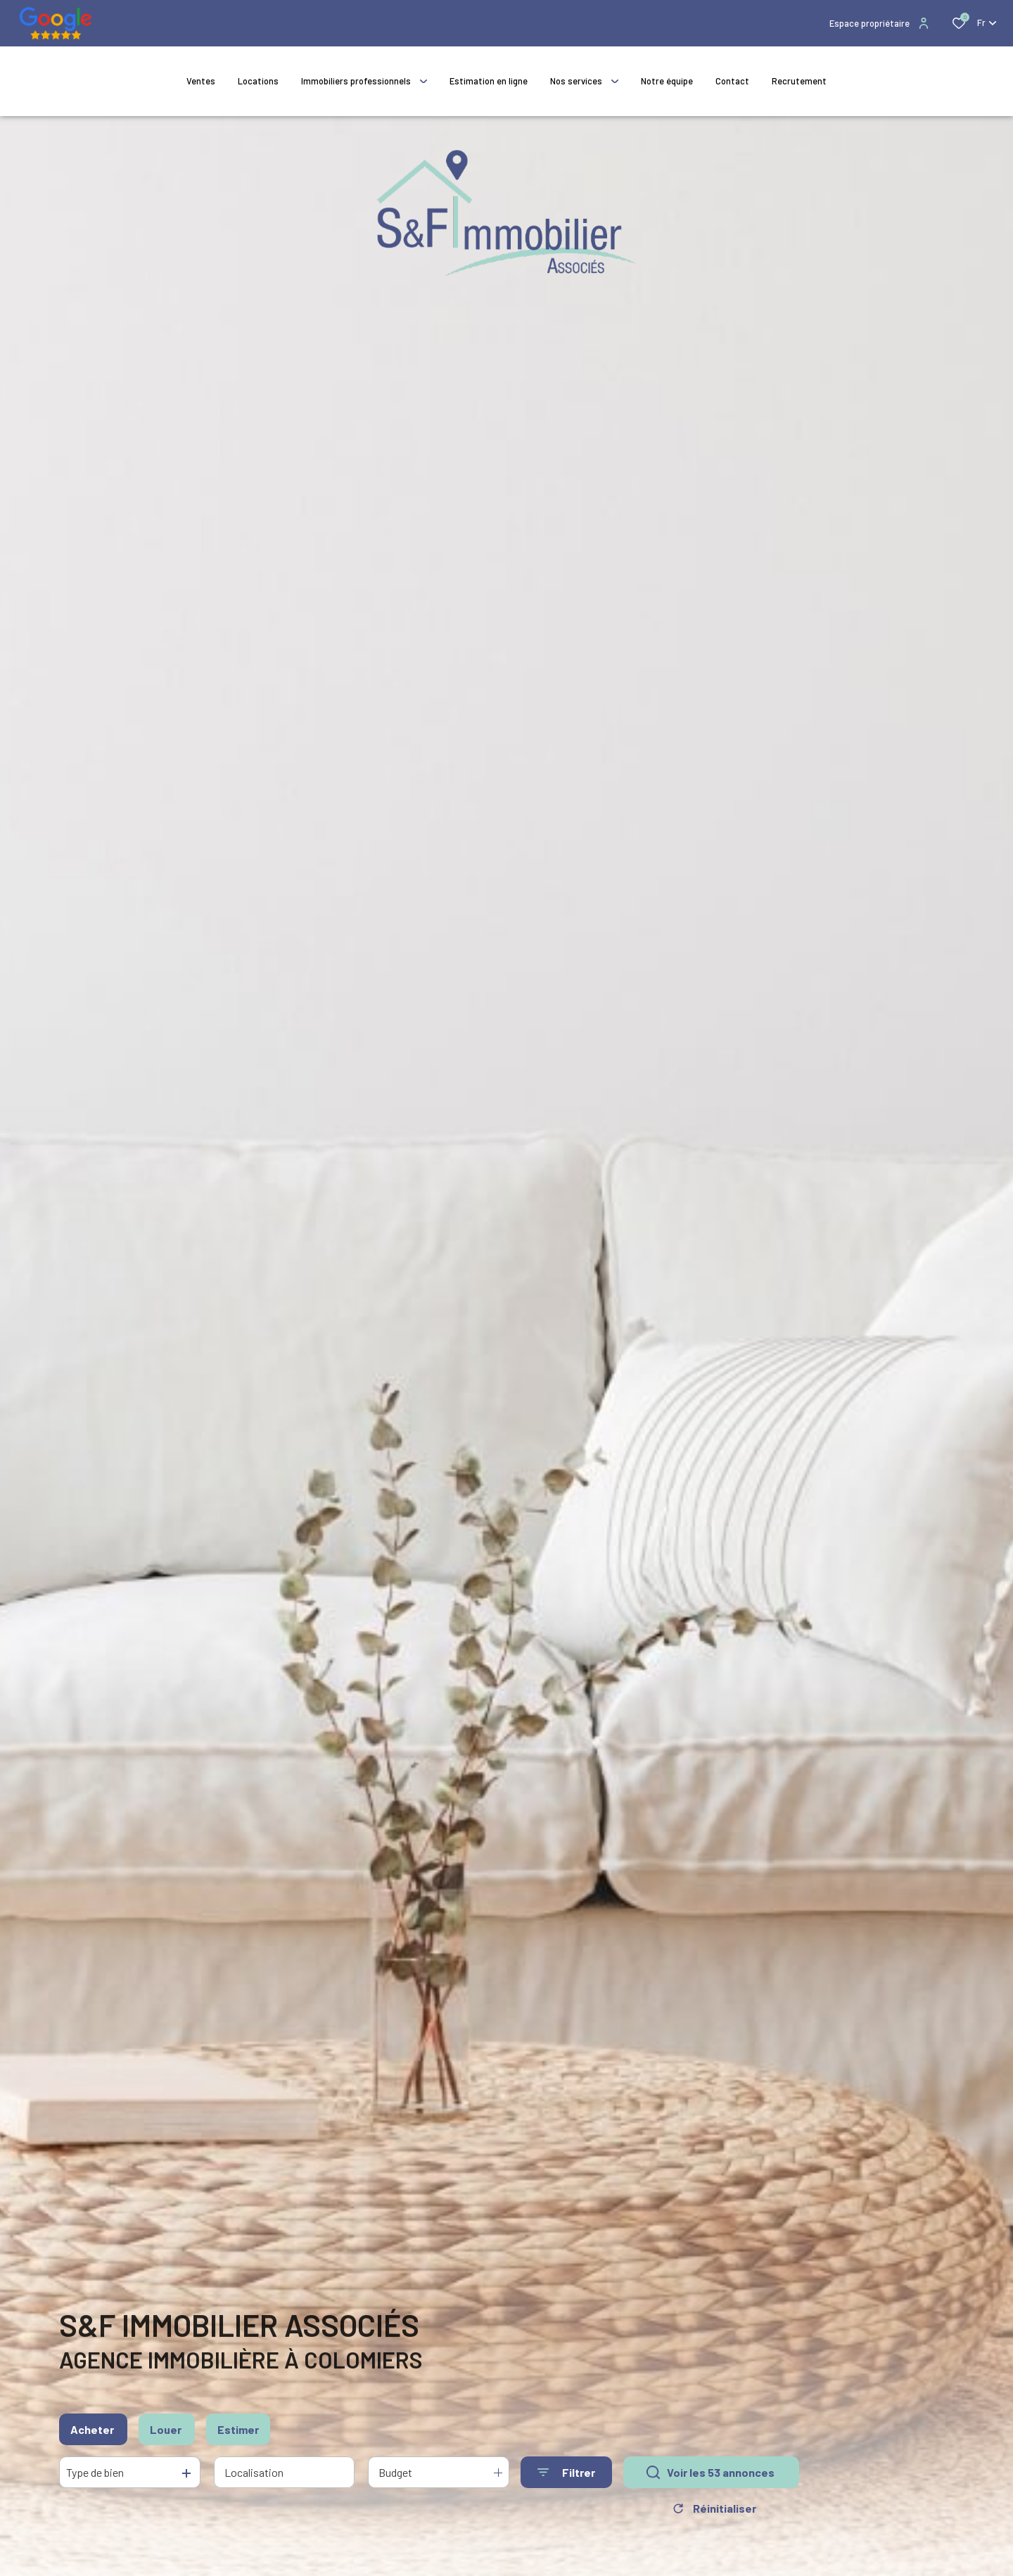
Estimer (238, 2432)
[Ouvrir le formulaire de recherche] (566, 2476)
